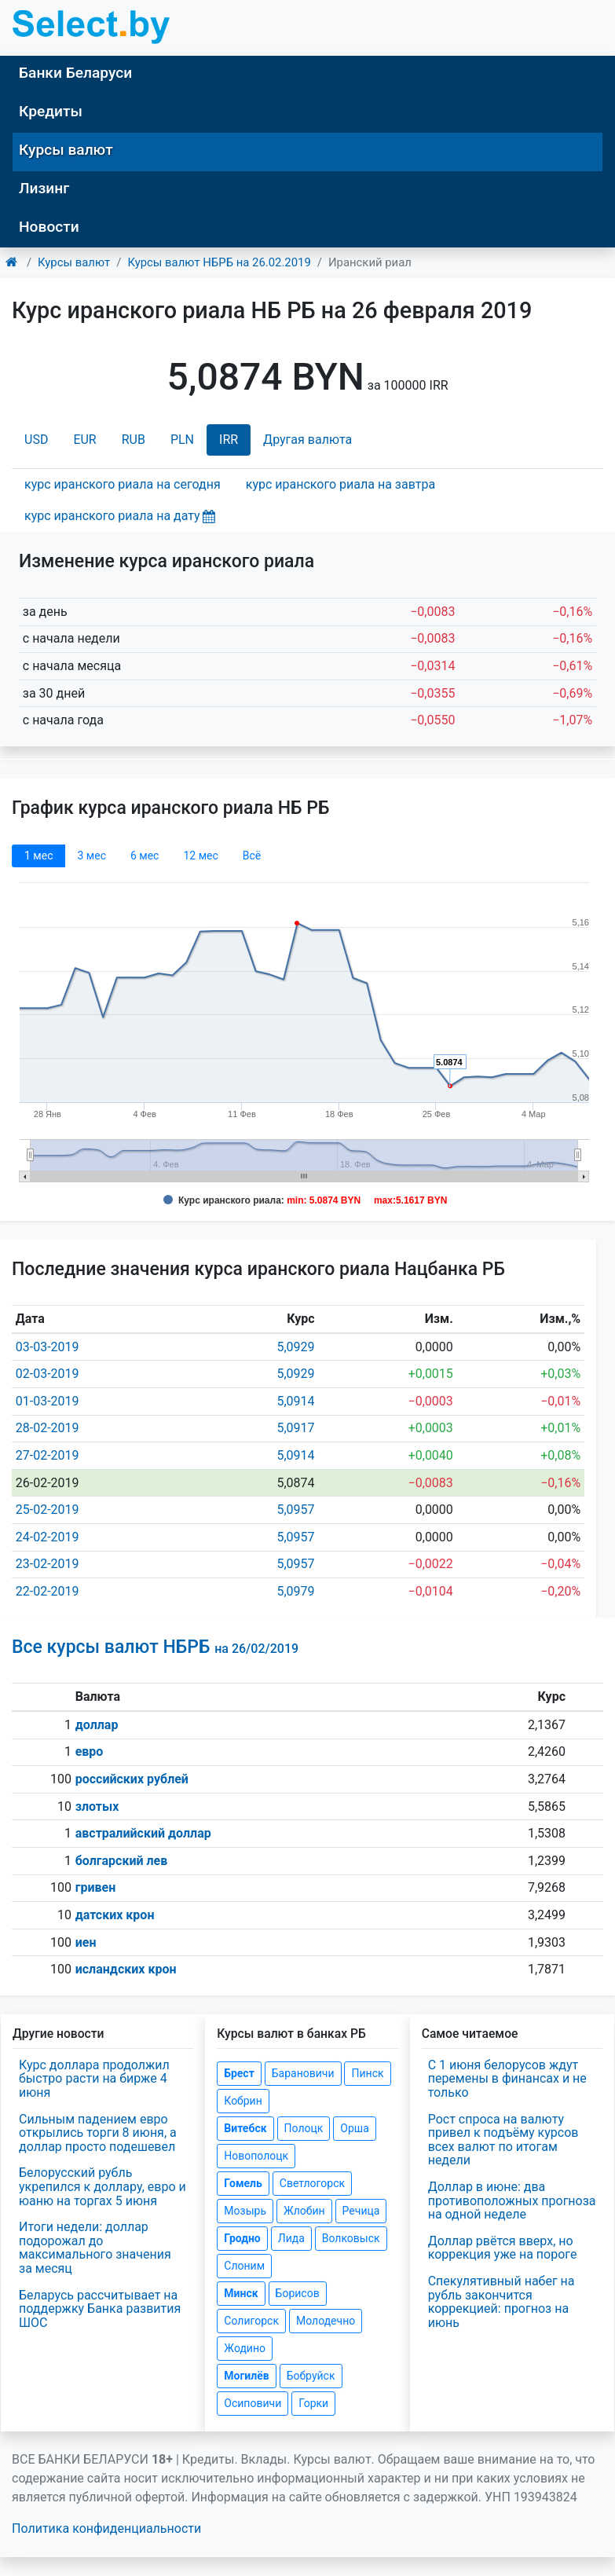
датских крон (115, 1914)
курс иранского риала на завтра (340, 484)
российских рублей (132, 1779)
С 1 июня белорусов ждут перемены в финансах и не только (507, 2079)
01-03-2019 (47, 1401)
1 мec (38, 855)
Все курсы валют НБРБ (155, 1647)
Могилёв (246, 2375)
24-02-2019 (47, 1537)
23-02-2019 (47, 1563)
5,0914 (295, 1401)
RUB (133, 439)
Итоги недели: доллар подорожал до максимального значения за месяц (95, 2247)
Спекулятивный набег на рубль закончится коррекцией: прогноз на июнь (501, 2302)
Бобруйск (311, 2375)
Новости (49, 227)
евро (89, 1751)
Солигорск (251, 2320)
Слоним (244, 2265)
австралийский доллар (143, 1833)
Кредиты (50, 111)
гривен (95, 1887)
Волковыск (351, 2238)
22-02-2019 (47, 1591)
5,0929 (295, 1346)
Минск (241, 2293)
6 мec (144, 855)
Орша (354, 2128)
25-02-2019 (47, 1509)
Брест (239, 2073)
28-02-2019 (47, 1427)
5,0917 (295, 1427)
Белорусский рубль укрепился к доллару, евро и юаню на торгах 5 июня (102, 2186)
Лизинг (44, 188)
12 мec (200, 855)
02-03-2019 (47, 1373)
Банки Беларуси (75, 73)
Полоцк (304, 2128)
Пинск (367, 2073)
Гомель (243, 2183)
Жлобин (304, 2210)
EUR (84, 439)
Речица (361, 2210)
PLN (182, 439)
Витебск (245, 2128)
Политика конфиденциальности (106, 2528)
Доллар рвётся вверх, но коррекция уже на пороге (502, 2248)
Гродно (242, 2238)
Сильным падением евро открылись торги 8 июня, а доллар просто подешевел (98, 2133)
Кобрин (243, 2100)
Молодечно (325, 2320)
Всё (252, 855)
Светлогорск (312, 2183)
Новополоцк (256, 2155)
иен (86, 1942)
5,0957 (295, 1509)
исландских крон (126, 1969)
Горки (313, 2403)
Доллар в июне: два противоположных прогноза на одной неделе (512, 2200)
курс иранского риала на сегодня (122, 484)
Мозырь (245, 2210)
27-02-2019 (47, 1455)
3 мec (91, 855)
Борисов (298, 2293)
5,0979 (295, 1591)
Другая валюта (307, 439)
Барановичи (303, 2073)
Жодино (244, 2348)
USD (36, 439)
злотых (97, 1806)
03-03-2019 (47, 1346)
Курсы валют (66, 150)
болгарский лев (121, 1860)
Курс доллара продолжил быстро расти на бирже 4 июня (94, 2079)
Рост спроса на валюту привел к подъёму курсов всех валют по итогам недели (503, 2140)
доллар (97, 1724)
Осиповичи (252, 2403)
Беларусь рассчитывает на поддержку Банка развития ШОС (100, 2309)
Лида (291, 2238)
